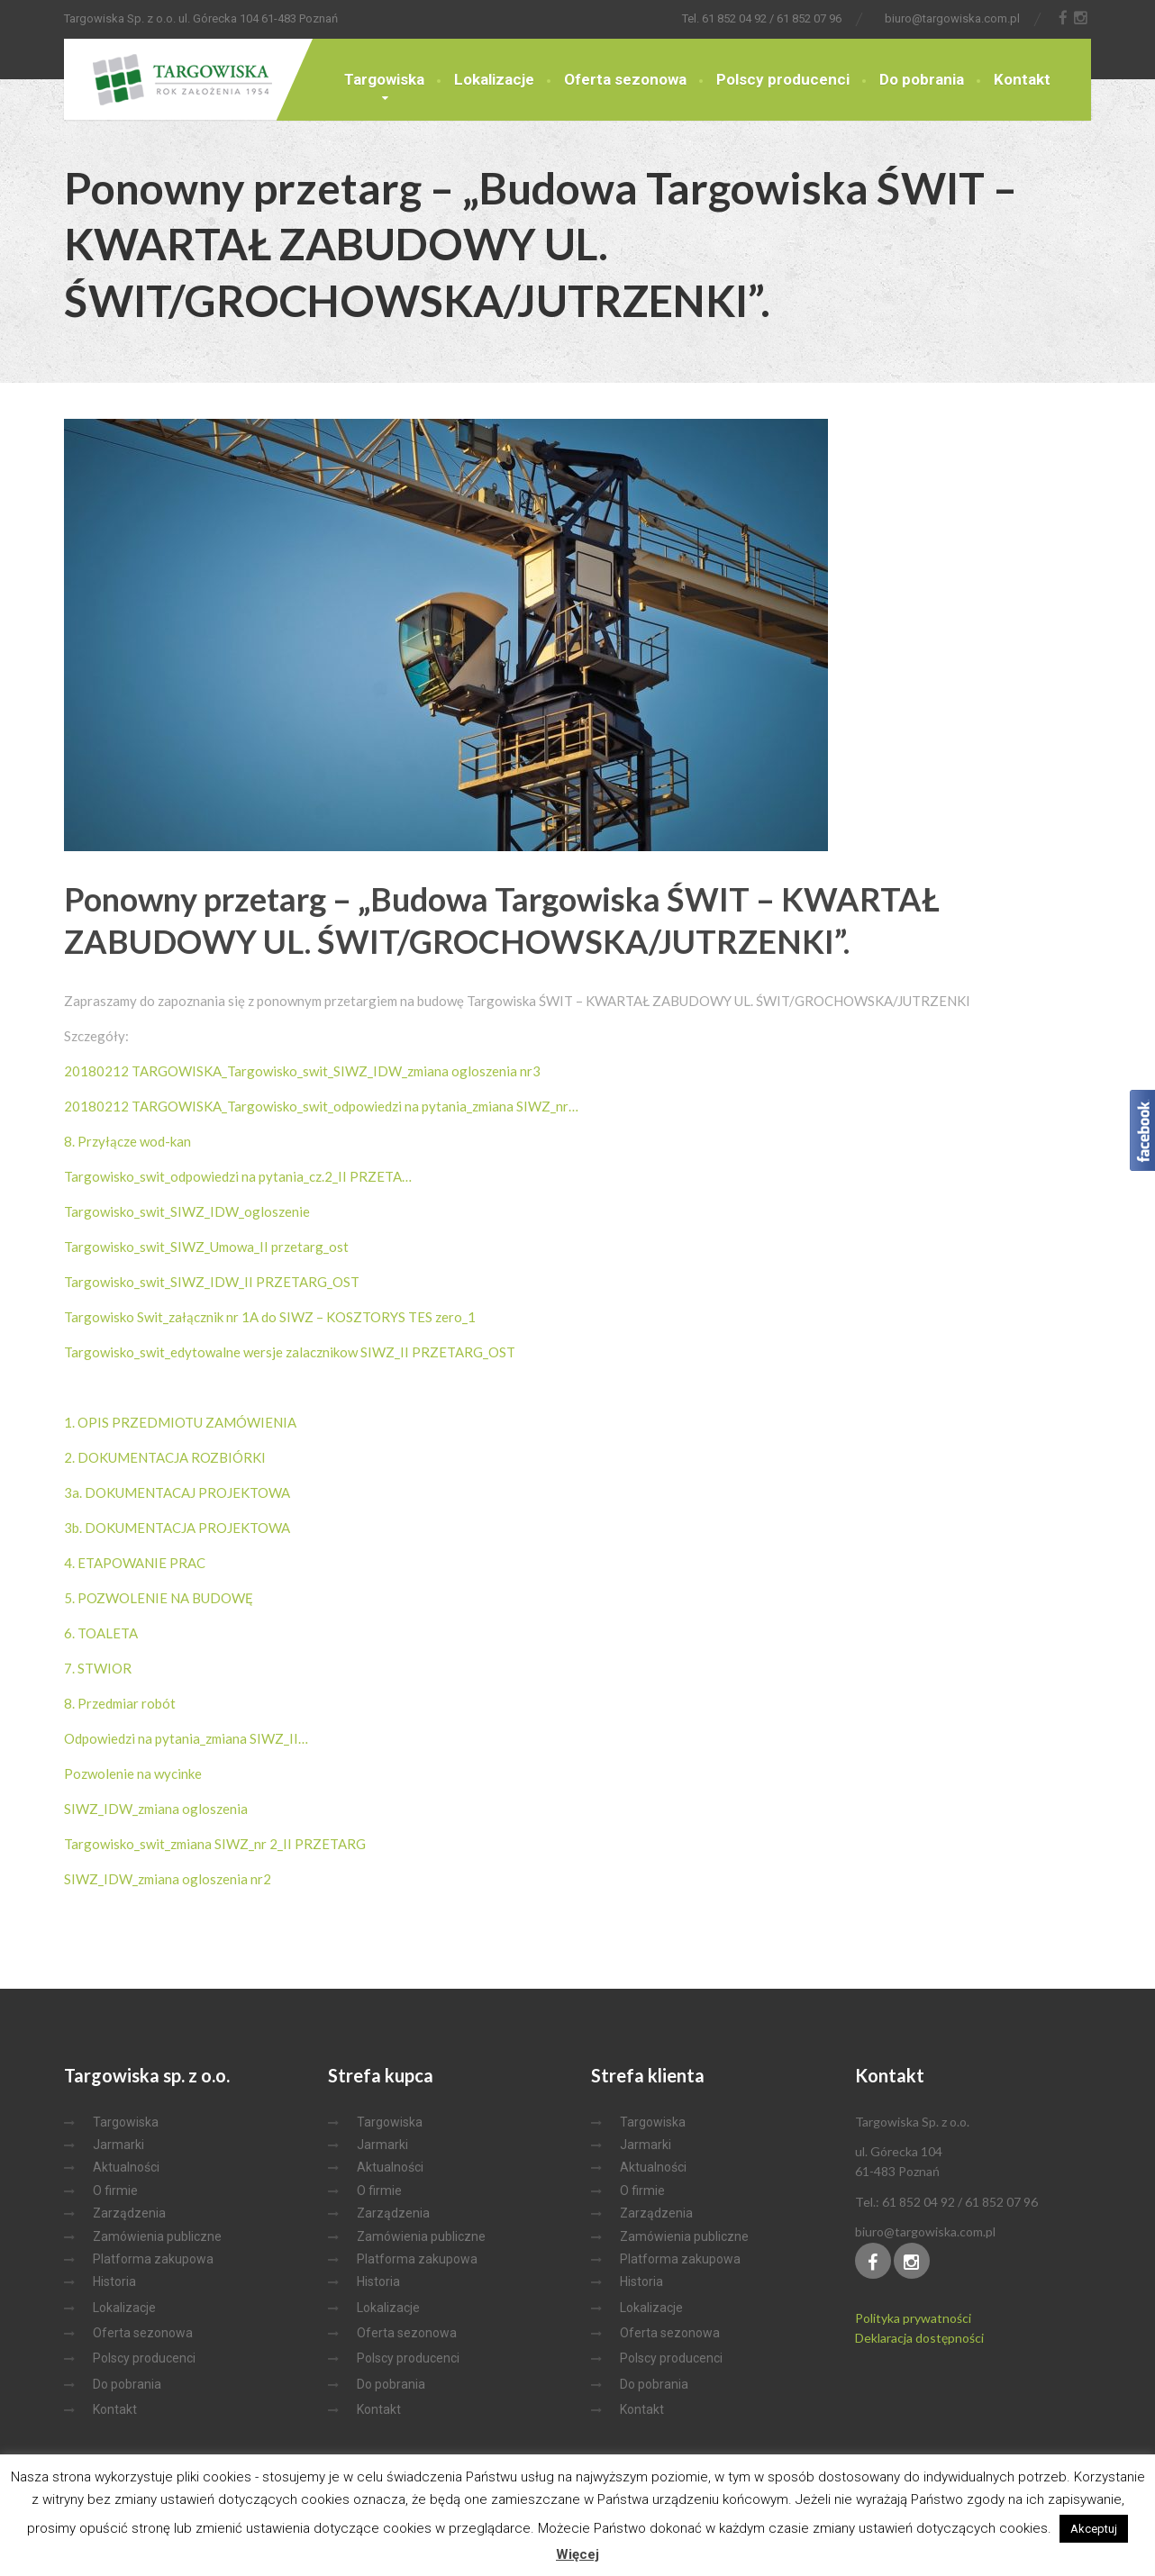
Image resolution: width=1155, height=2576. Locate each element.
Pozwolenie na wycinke (133, 1773)
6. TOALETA (101, 1633)
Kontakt (1022, 79)
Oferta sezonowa (625, 79)
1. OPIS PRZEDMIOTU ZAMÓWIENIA (180, 1422)
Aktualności (126, 2167)
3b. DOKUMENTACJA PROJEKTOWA (177, 1527)
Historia (114, 2281)
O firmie (115, 2190)
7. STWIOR (98, 1668)
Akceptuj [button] (1093, 2528)
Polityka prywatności (913, 2318)
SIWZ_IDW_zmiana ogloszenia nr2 (167, 1879)
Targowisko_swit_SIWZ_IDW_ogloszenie (187, 1211)
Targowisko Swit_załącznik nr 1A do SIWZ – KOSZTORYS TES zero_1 (270, 1317)
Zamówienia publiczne (157, 2236)
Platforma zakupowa (153, 2259)
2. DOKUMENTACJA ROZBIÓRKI (165, 1457)
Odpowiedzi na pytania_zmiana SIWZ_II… (186, 1738)
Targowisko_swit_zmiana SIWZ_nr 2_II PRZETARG (215, 1844)
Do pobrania (921, 79)
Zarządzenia (129, 2213)
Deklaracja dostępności (919, 2337)
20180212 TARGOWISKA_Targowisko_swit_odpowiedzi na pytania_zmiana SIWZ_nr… (321, 1106)
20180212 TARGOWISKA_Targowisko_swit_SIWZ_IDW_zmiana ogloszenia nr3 (302, 1071)
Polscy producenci (783, 79)
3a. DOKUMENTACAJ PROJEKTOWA (177, 1492)
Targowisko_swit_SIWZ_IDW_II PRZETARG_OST (211, 1282)
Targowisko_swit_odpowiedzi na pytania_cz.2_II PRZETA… (238, 1176)
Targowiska (384, 79)
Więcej (577, 2554)
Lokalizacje (494, 79)
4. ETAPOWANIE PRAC (134, 1563)
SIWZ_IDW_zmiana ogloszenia (156, 1808)
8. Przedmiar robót (120, 1703)
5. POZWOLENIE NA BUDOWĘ (158, 1598)
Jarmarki (118, 2144)
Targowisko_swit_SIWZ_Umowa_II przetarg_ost (206, 1246)
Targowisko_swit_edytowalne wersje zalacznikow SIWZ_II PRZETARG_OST (289, 1352)
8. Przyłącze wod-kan (127, 1141)
